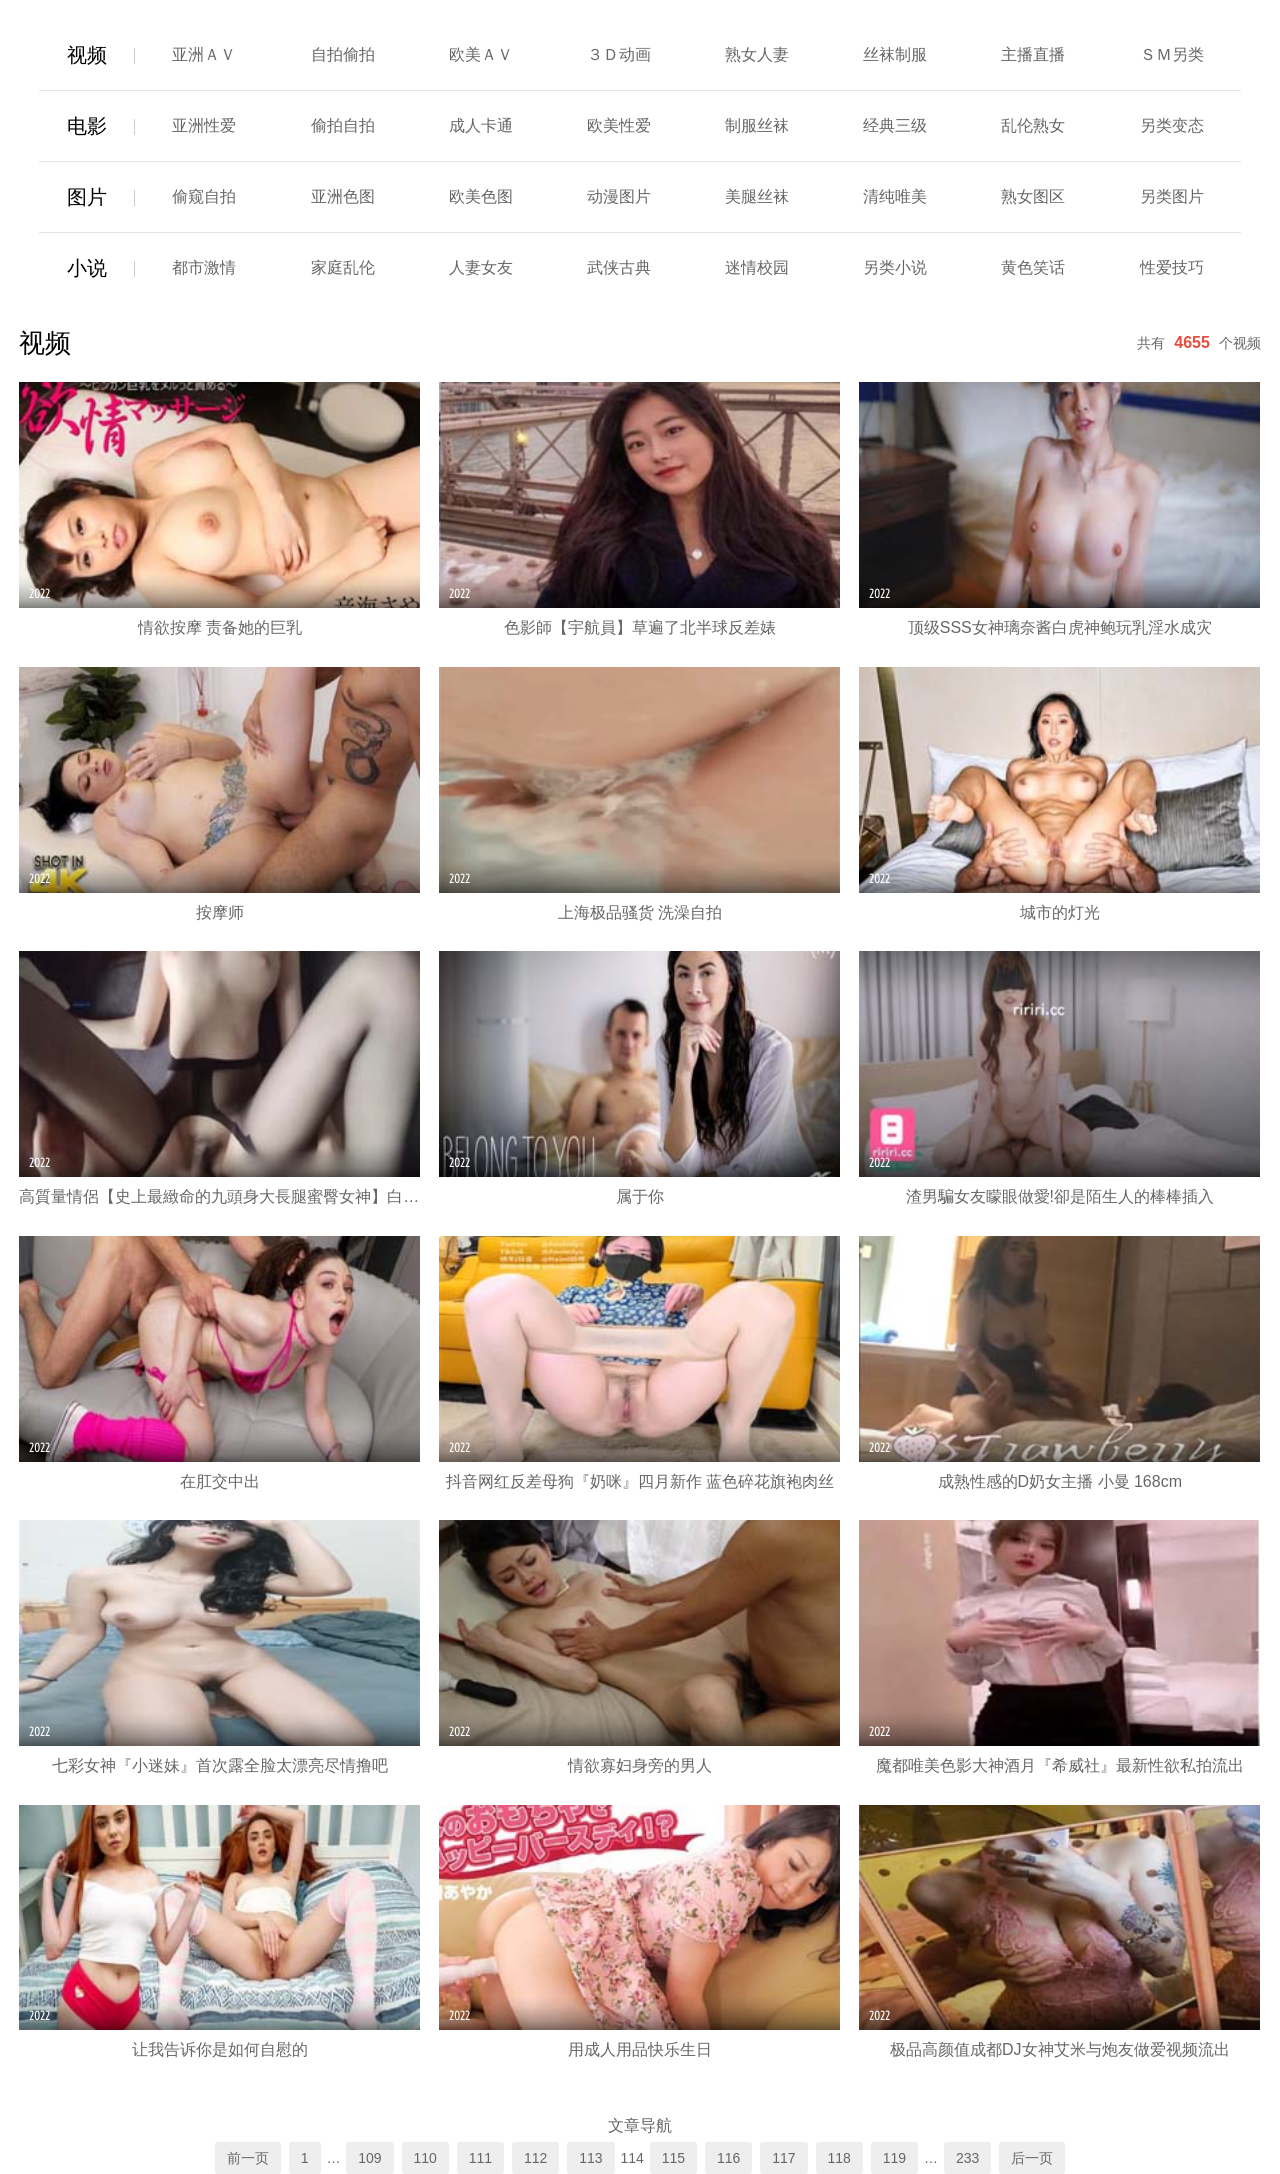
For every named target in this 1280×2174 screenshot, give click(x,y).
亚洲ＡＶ (204, 54)
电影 (87, 126)
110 (425, 2158)
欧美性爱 (619, 125)
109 (369, 2158)
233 (967, 2158)
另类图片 (1172, 196)
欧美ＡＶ (481, 54)
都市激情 (204, 267)
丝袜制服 (895, 54)
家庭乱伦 (343, 267)
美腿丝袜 (757, 196)
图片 (87, 197)
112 (535, 2158)
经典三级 (895, 125)
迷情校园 (757, 267)
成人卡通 (481, 125)
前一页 (248, 2158)
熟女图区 (1033, 196)
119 (894, 2158)
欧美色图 (481, 196)
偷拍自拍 (343, 125)
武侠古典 (619, 267)
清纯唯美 (895, 196)
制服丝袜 (757, 125)
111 (480, 2158)
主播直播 (1033, 54)
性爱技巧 (1172, 267)
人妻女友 (481, 267)
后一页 (1032, 2158)
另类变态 (1172, 125)
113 (590, 2158)
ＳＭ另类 (1172, 54)
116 (728, 2158)
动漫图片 (619, 196)
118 (839, 2158)
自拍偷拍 (343, 54)
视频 (87, 55)
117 (783, 2158)
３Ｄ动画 (619, 54)
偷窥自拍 (204, 196)
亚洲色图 (343, 196)
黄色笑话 (1033, 267)
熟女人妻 (757, 54)
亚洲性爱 (204, 125)
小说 (87, 268)
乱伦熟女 (1033, 125)
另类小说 (895, 267)
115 (673, 2158)
